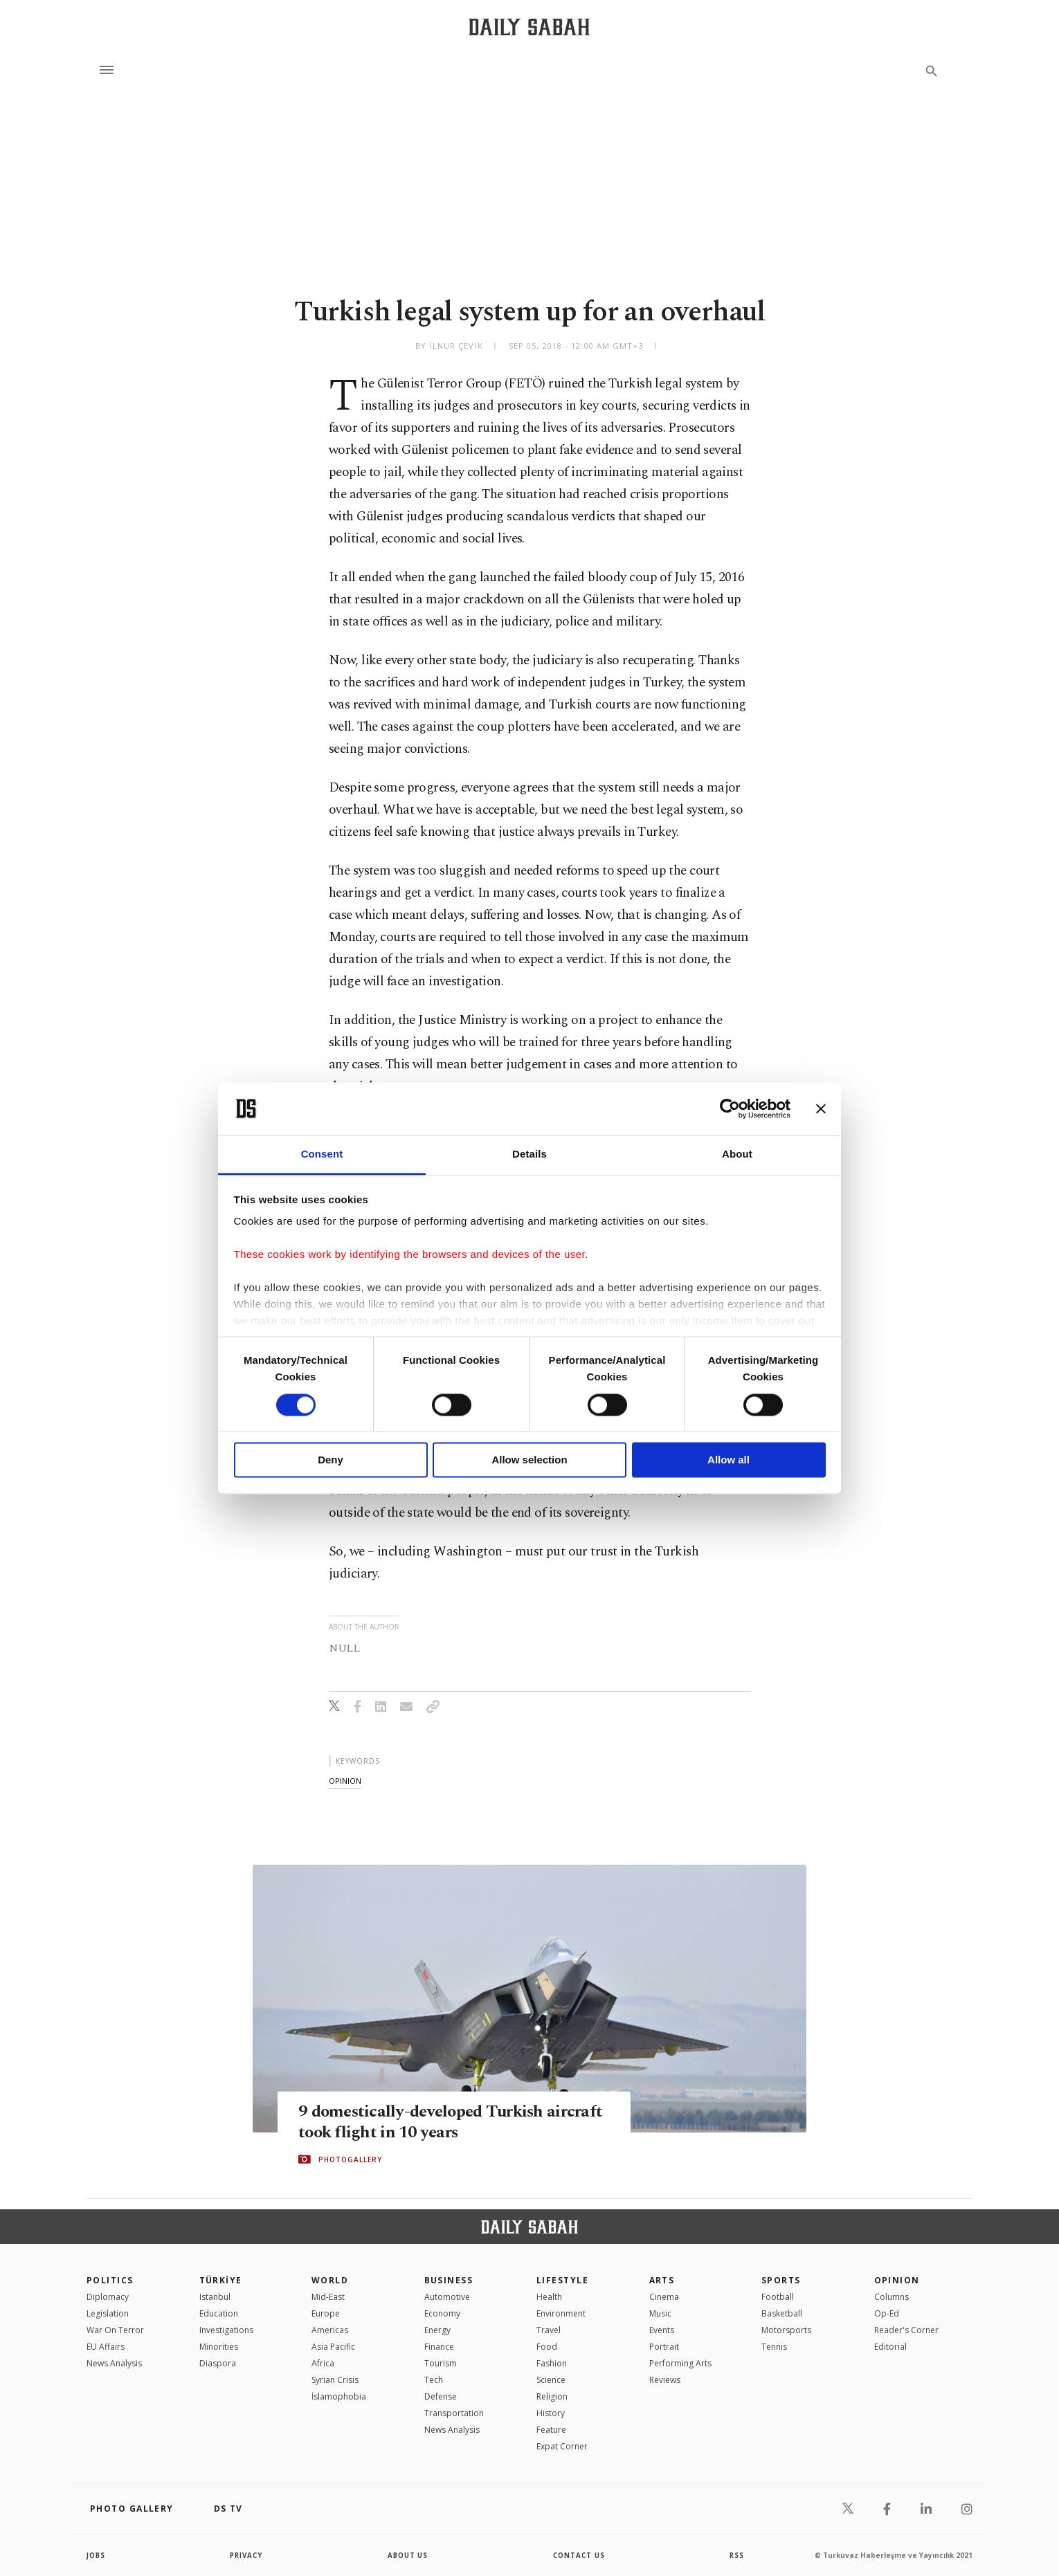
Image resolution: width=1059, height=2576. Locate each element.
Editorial (890, 2347)
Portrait (664, 2347)
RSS (736, 2555)
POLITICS (110, 2280)
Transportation (454, 2413)
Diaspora (217, 2363)
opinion (345, 1780)
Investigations (226, 2330)
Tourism (440, 2363)
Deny (330, 1460)
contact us (579, 2555)
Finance (439, 2347)
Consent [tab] (322, 1154)
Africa (322, 2363)
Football (777, 2297)
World (329, 2280)
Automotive (447, 2297)
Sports (781, 2280)
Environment (561, 2313)
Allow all (728, 1460)
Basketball (781, 2313)
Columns (891, 2297)
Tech (433, 2380)
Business (448, 2280)
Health (549, 2297)
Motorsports (786, 2330)
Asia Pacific (333, 2347)
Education (218, 2313)
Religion (552, 2396)
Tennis (774, 2347)
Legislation (108, 2313)
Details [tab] (529, 1154)
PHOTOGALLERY (350, 2159)
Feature (551, 2430)
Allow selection (529, 1460)
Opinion (897, 2280)
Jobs (97, 2555)
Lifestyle (562, 2280)
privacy (246, 2555)
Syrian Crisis (335, 2380)
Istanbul (214, 2297)
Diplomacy (108, 2297)
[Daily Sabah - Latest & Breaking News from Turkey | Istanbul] (529, 26)
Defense (440, 2396)
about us (408, 2555)
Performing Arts (680, 2363)
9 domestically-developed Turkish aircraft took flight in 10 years (425, 2121)
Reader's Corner (906, 2330)
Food (546, 2347)
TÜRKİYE (220, 2280)
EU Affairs (106, 2347)
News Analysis (114, 2363)
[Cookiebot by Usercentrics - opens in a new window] (729, 1108)
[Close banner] (821, 1108)
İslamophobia (338, 2396)
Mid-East (328, 2297)
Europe (325, 2313)
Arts (662, 2280)
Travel (548, 2330)
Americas (329, 2330)
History (550, 2413)
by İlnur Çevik (448, 345)
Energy (437, 2330)
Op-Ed (886, 2313)
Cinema (664, 2297)
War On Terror (115, 2330)
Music (660, 2313)
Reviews (664, 2380)
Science (550, 2380)
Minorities (218, 2347)
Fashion (551, 2363)
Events (661, 2330)
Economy (442, 2313)
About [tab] (737, 1154)
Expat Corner (562, 2446)
